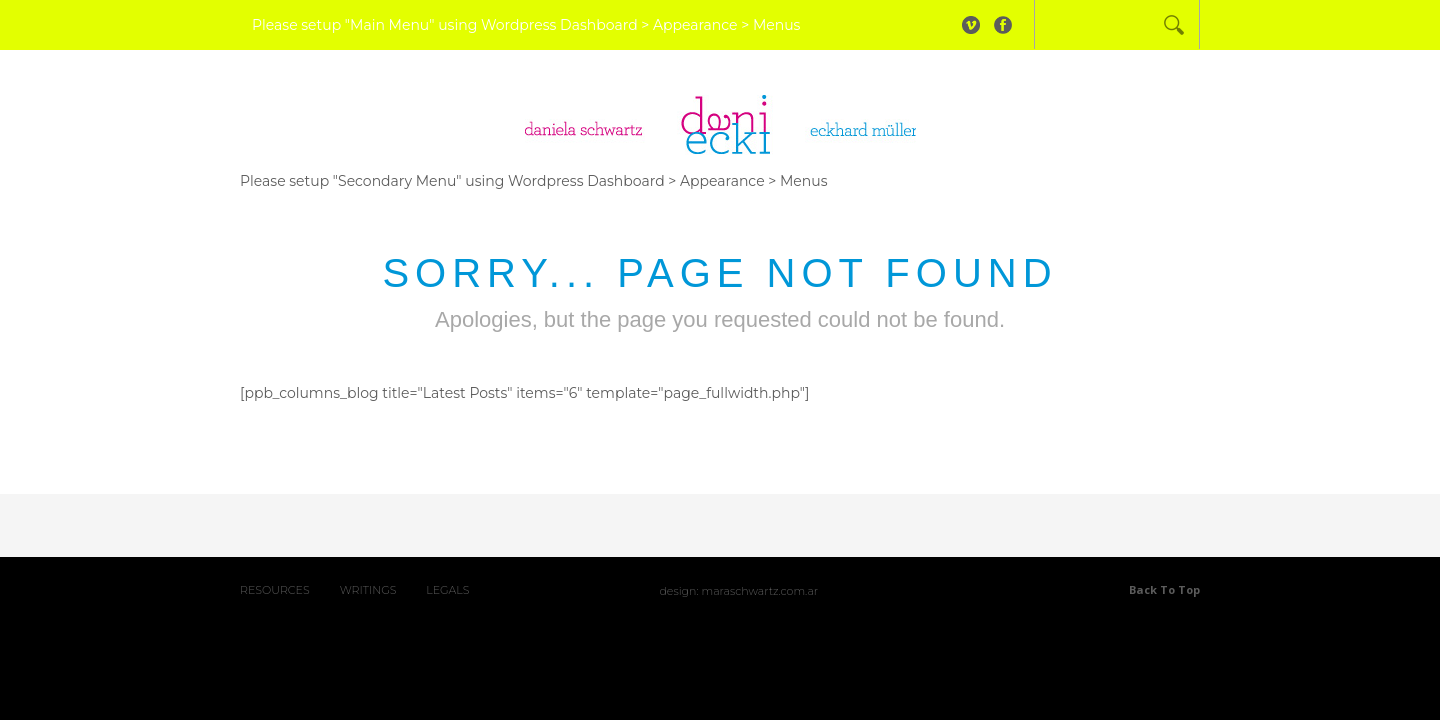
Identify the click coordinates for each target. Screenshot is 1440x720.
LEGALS (447, 590)
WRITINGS (368, 590)
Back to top (1164, 589)
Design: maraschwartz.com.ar (738, 591)
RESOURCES (275, 590)
